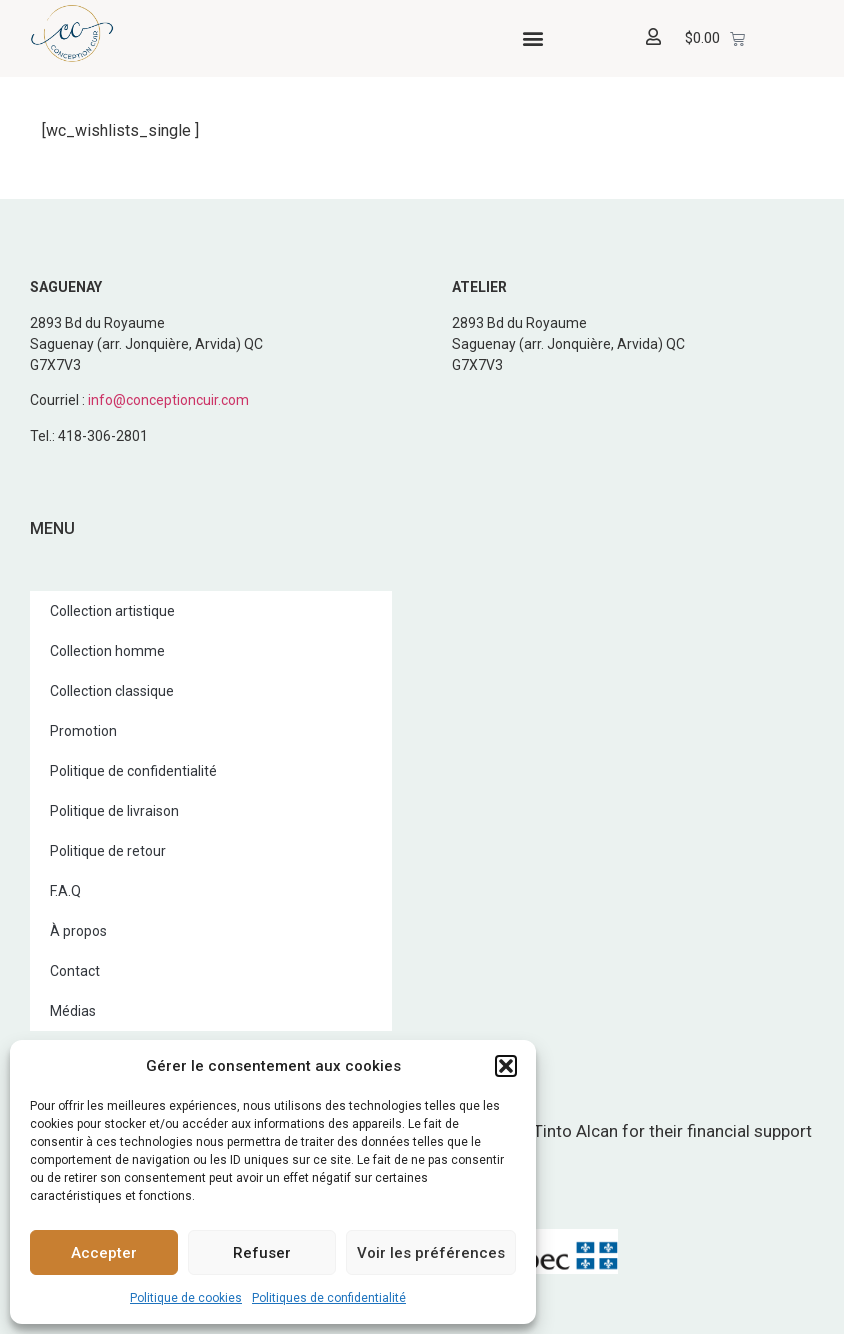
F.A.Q (65, 891)
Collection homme (107, 651)
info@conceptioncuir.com (168, 400)
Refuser (262, 1253)
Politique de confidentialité (133, 771)
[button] (506, 1066)
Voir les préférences (431, 1253)
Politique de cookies (186, 1298)
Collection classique (112, 691)
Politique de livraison (114, 811)
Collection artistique (112, 611)
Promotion (83, 731)
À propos (78, 931)
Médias (73, 1011)
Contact (75, 971)
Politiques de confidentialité (329, 1298)
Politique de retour (108, 851)
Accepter (104, 1253)
